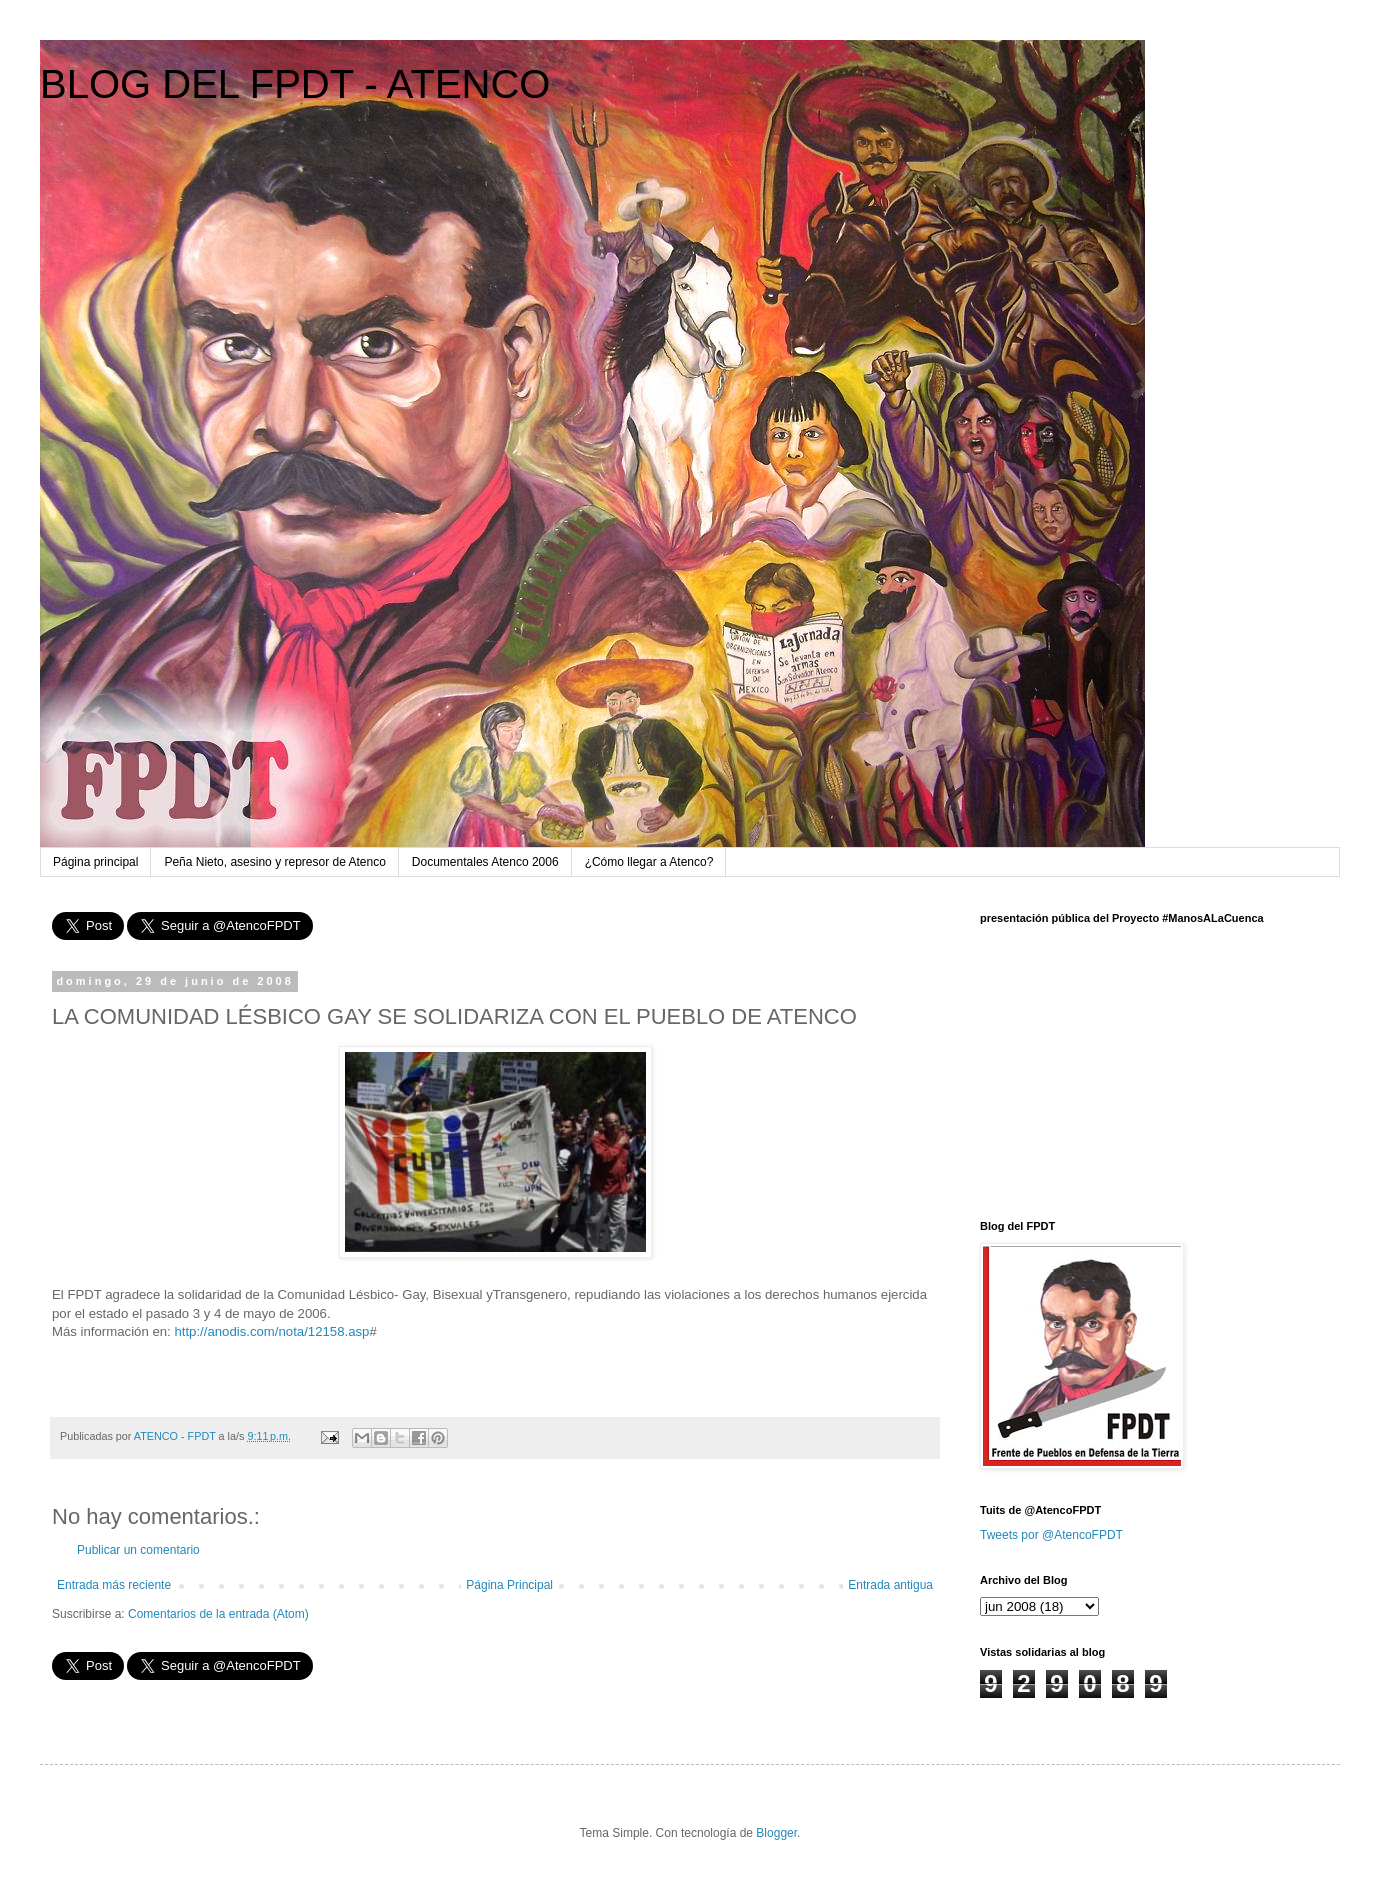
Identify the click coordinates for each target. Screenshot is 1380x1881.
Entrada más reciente (114, 1585)
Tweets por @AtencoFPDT (1051, 1535)
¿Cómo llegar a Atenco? (649, 862)
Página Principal (509, 1585)
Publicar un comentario (138, 1550)
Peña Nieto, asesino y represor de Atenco (274, 862)
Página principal (95, 862)
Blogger (776, 1833)
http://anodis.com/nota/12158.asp (271, 1331)
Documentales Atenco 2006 (485, 862)
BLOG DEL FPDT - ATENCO (295, 84)
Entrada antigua (890, 1585)
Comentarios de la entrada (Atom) (218, 1614)
